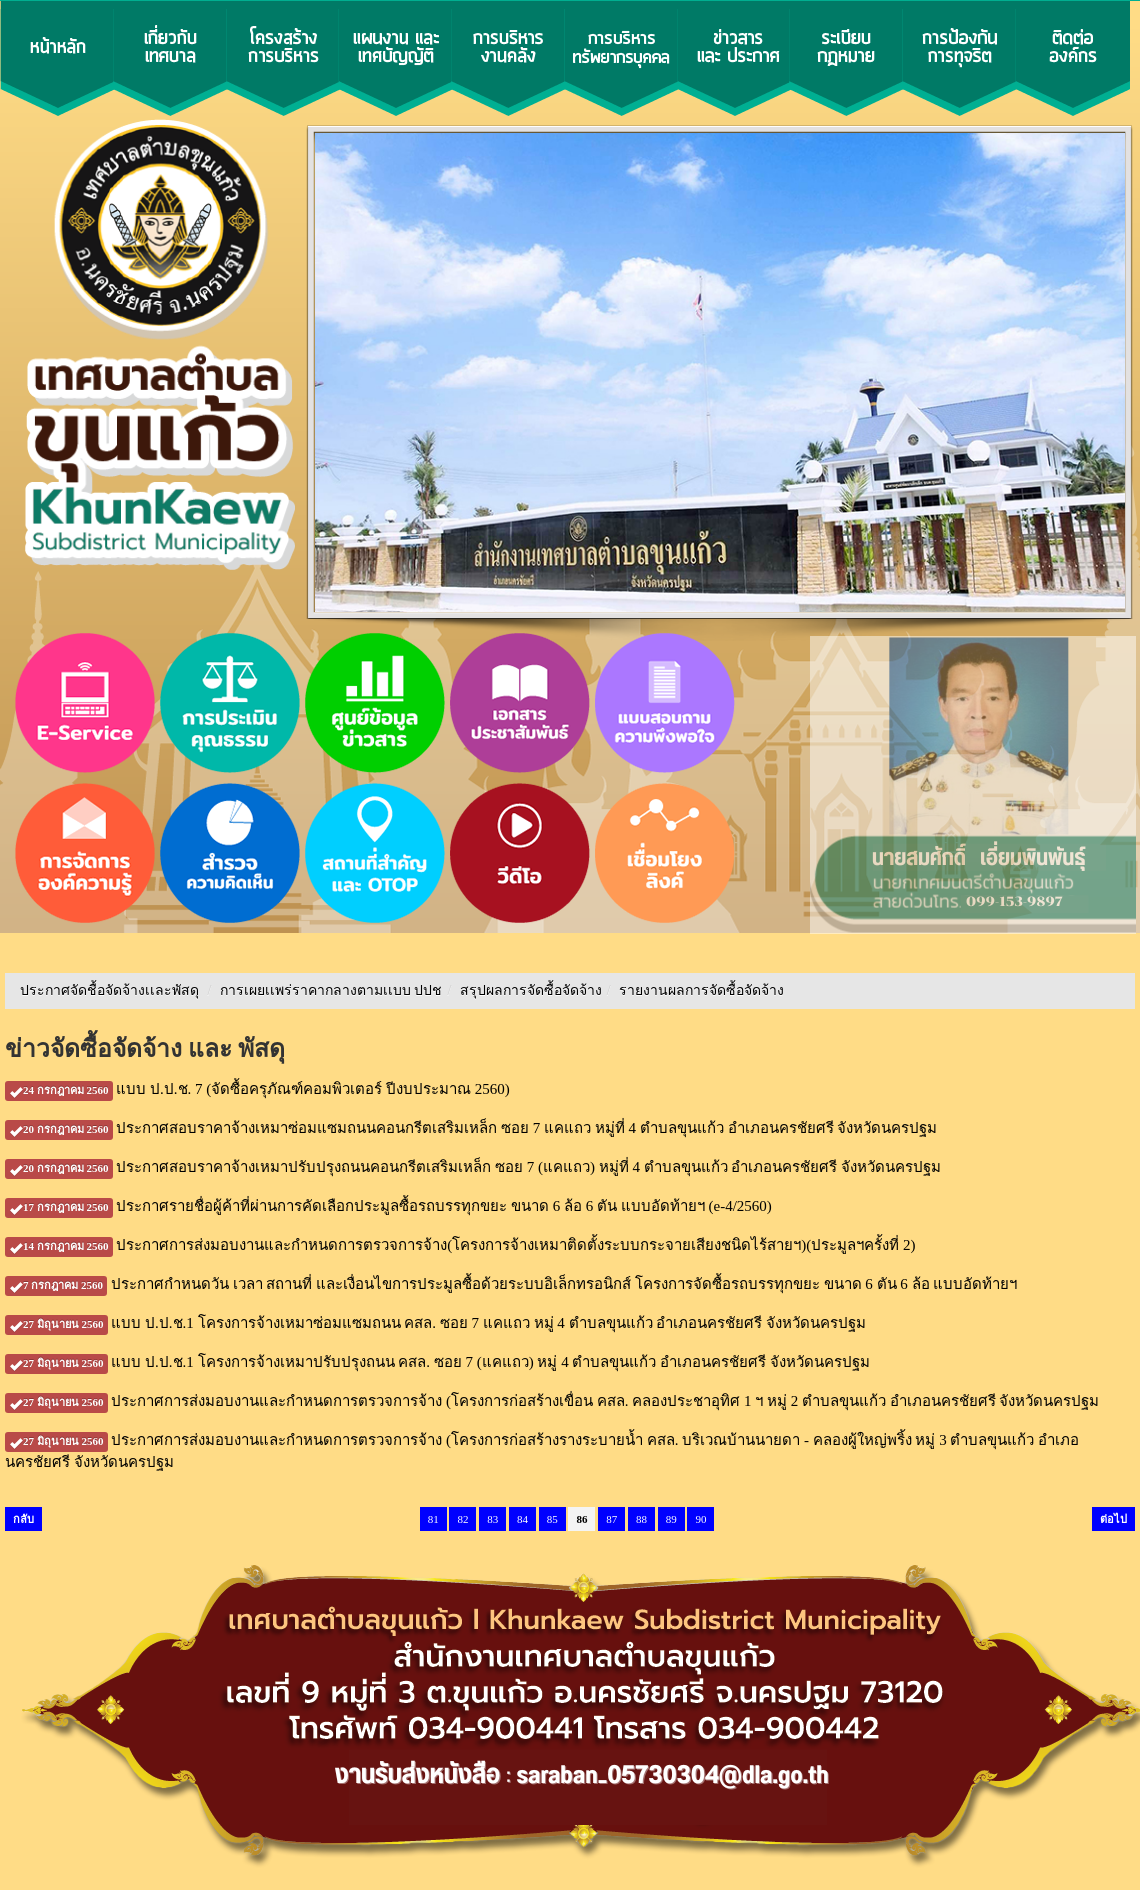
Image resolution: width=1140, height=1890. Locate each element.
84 (522, 1519)
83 (492, 1519)
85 (552, 1519)
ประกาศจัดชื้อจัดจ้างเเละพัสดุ (109, 990)
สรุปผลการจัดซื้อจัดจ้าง (531, 990)
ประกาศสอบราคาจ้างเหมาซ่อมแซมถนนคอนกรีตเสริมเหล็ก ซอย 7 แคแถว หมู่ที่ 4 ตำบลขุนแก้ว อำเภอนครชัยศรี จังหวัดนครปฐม (471, 1128)
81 (433, 1519)
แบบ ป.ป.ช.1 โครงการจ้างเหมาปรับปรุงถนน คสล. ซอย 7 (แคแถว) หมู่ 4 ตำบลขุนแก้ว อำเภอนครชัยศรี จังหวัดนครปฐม (437, 1362)
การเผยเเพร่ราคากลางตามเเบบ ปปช (331, 990)
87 (611, 1519)
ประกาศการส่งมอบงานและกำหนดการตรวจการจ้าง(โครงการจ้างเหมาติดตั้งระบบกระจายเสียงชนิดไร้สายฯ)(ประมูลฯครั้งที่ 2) (460, 1245)
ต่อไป (1113, 1519)
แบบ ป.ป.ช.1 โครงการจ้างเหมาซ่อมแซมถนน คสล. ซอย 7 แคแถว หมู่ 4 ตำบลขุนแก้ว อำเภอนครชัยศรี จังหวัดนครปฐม (435, 1323)
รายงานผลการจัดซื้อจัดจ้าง (701, 990)
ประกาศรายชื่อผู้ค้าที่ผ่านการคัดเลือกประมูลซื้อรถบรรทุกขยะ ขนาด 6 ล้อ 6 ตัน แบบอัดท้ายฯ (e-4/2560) (388, 1206)
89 (671, 1519)
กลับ (23, 1519)
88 (641, 1519)
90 (700, 1519)
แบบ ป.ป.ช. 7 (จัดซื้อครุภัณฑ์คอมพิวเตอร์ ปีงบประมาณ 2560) (257, 1089)
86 (581, 1519)
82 (462, 1519)
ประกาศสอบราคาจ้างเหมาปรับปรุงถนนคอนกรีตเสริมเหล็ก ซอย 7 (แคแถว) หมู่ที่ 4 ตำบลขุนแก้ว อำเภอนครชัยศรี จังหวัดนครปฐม (473, 1167)
